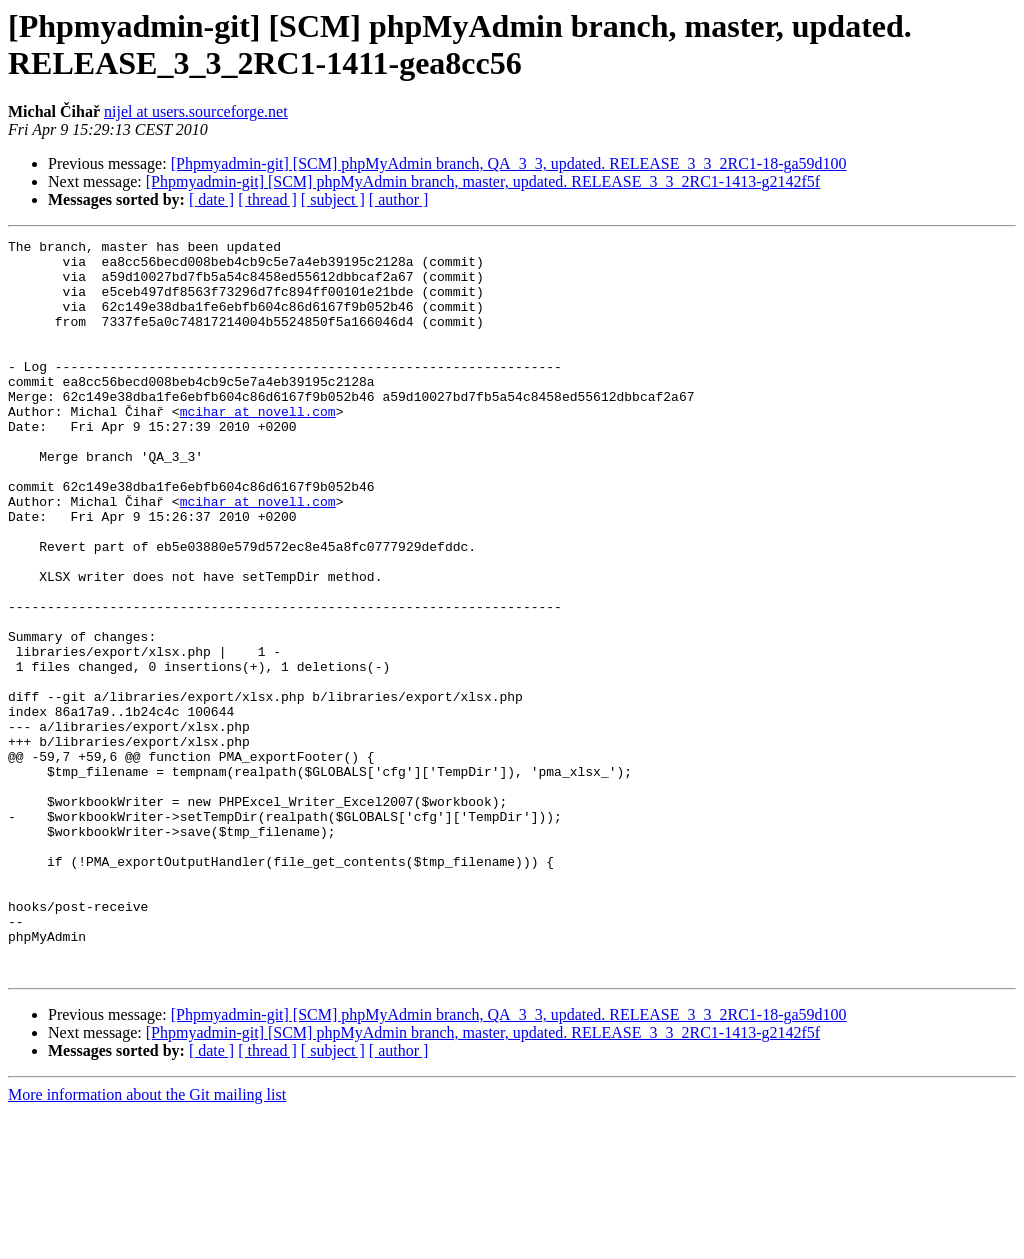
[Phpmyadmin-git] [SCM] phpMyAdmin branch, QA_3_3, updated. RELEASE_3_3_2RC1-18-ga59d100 (509, 163)
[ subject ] (333, 199)
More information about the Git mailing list (147, 1241)
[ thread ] (267, 199)
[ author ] (399, 199)
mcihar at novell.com (258, 447)
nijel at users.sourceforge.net (196, 111)
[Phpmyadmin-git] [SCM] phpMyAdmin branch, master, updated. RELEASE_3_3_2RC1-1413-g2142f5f (483, 181)
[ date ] (211, 199)
